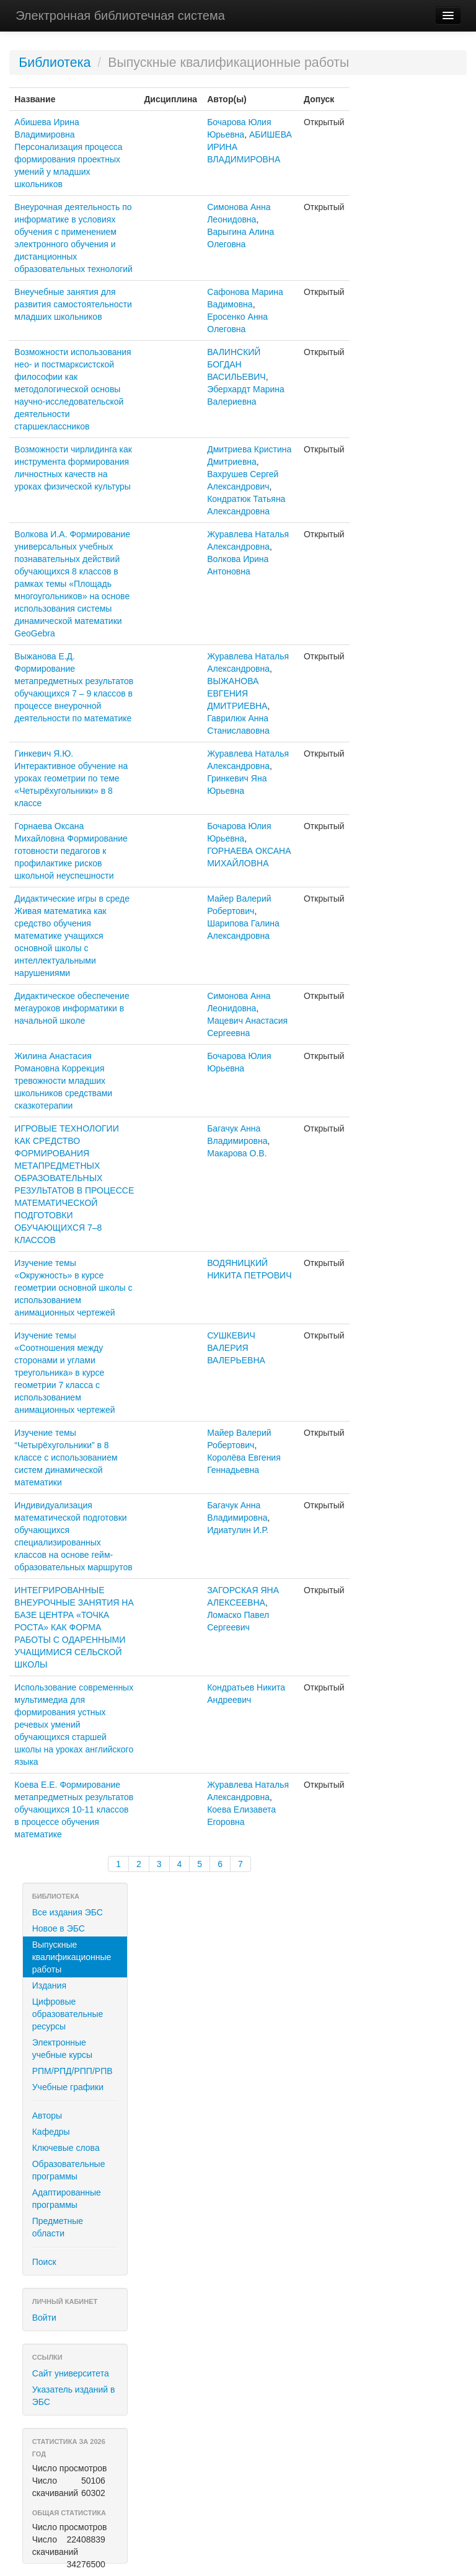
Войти (44, 2318)
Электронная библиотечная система (120, 15)
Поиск (44, 2262)
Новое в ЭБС (58, 1928)
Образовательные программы (68, 2170)
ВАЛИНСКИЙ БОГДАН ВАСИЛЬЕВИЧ (236, 364)
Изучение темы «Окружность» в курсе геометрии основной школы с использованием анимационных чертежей (73, 1287)
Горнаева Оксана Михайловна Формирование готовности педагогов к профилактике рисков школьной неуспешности (71, 851)
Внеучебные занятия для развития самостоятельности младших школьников (72, 304)
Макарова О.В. (237, 1153)
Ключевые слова (66, 2148)
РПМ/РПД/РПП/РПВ (72, 2071)
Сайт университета (70, 2373)
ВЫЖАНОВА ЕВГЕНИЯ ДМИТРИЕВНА (237, 693)
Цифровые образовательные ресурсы (68, 2014)
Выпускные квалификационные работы (72, 1957)
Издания (49, 1985)
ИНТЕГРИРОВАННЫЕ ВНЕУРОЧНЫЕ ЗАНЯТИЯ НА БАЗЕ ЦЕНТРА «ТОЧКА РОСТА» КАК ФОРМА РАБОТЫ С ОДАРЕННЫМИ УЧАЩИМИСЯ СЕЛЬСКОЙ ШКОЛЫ (73, 1627)
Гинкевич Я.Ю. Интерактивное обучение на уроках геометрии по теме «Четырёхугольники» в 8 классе (71, 778)
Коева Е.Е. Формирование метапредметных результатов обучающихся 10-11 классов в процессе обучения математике (73, 1809)
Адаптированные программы (66, 2198)
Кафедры (51, 2132)
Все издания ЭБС (67, 1912)
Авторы (47, 2116)
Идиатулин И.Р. (237, 1530)
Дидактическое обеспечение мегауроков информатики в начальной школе (71, 1008)
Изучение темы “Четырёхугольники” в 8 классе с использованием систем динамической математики (65, 1457)
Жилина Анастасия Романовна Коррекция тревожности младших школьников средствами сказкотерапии (63, 1080)
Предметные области (57, 2227)
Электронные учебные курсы (62, 2049)
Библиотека (54, 62)
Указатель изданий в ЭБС (73, 2396)
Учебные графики (68, 2087)
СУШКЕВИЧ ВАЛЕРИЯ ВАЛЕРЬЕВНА (236, 1347)
